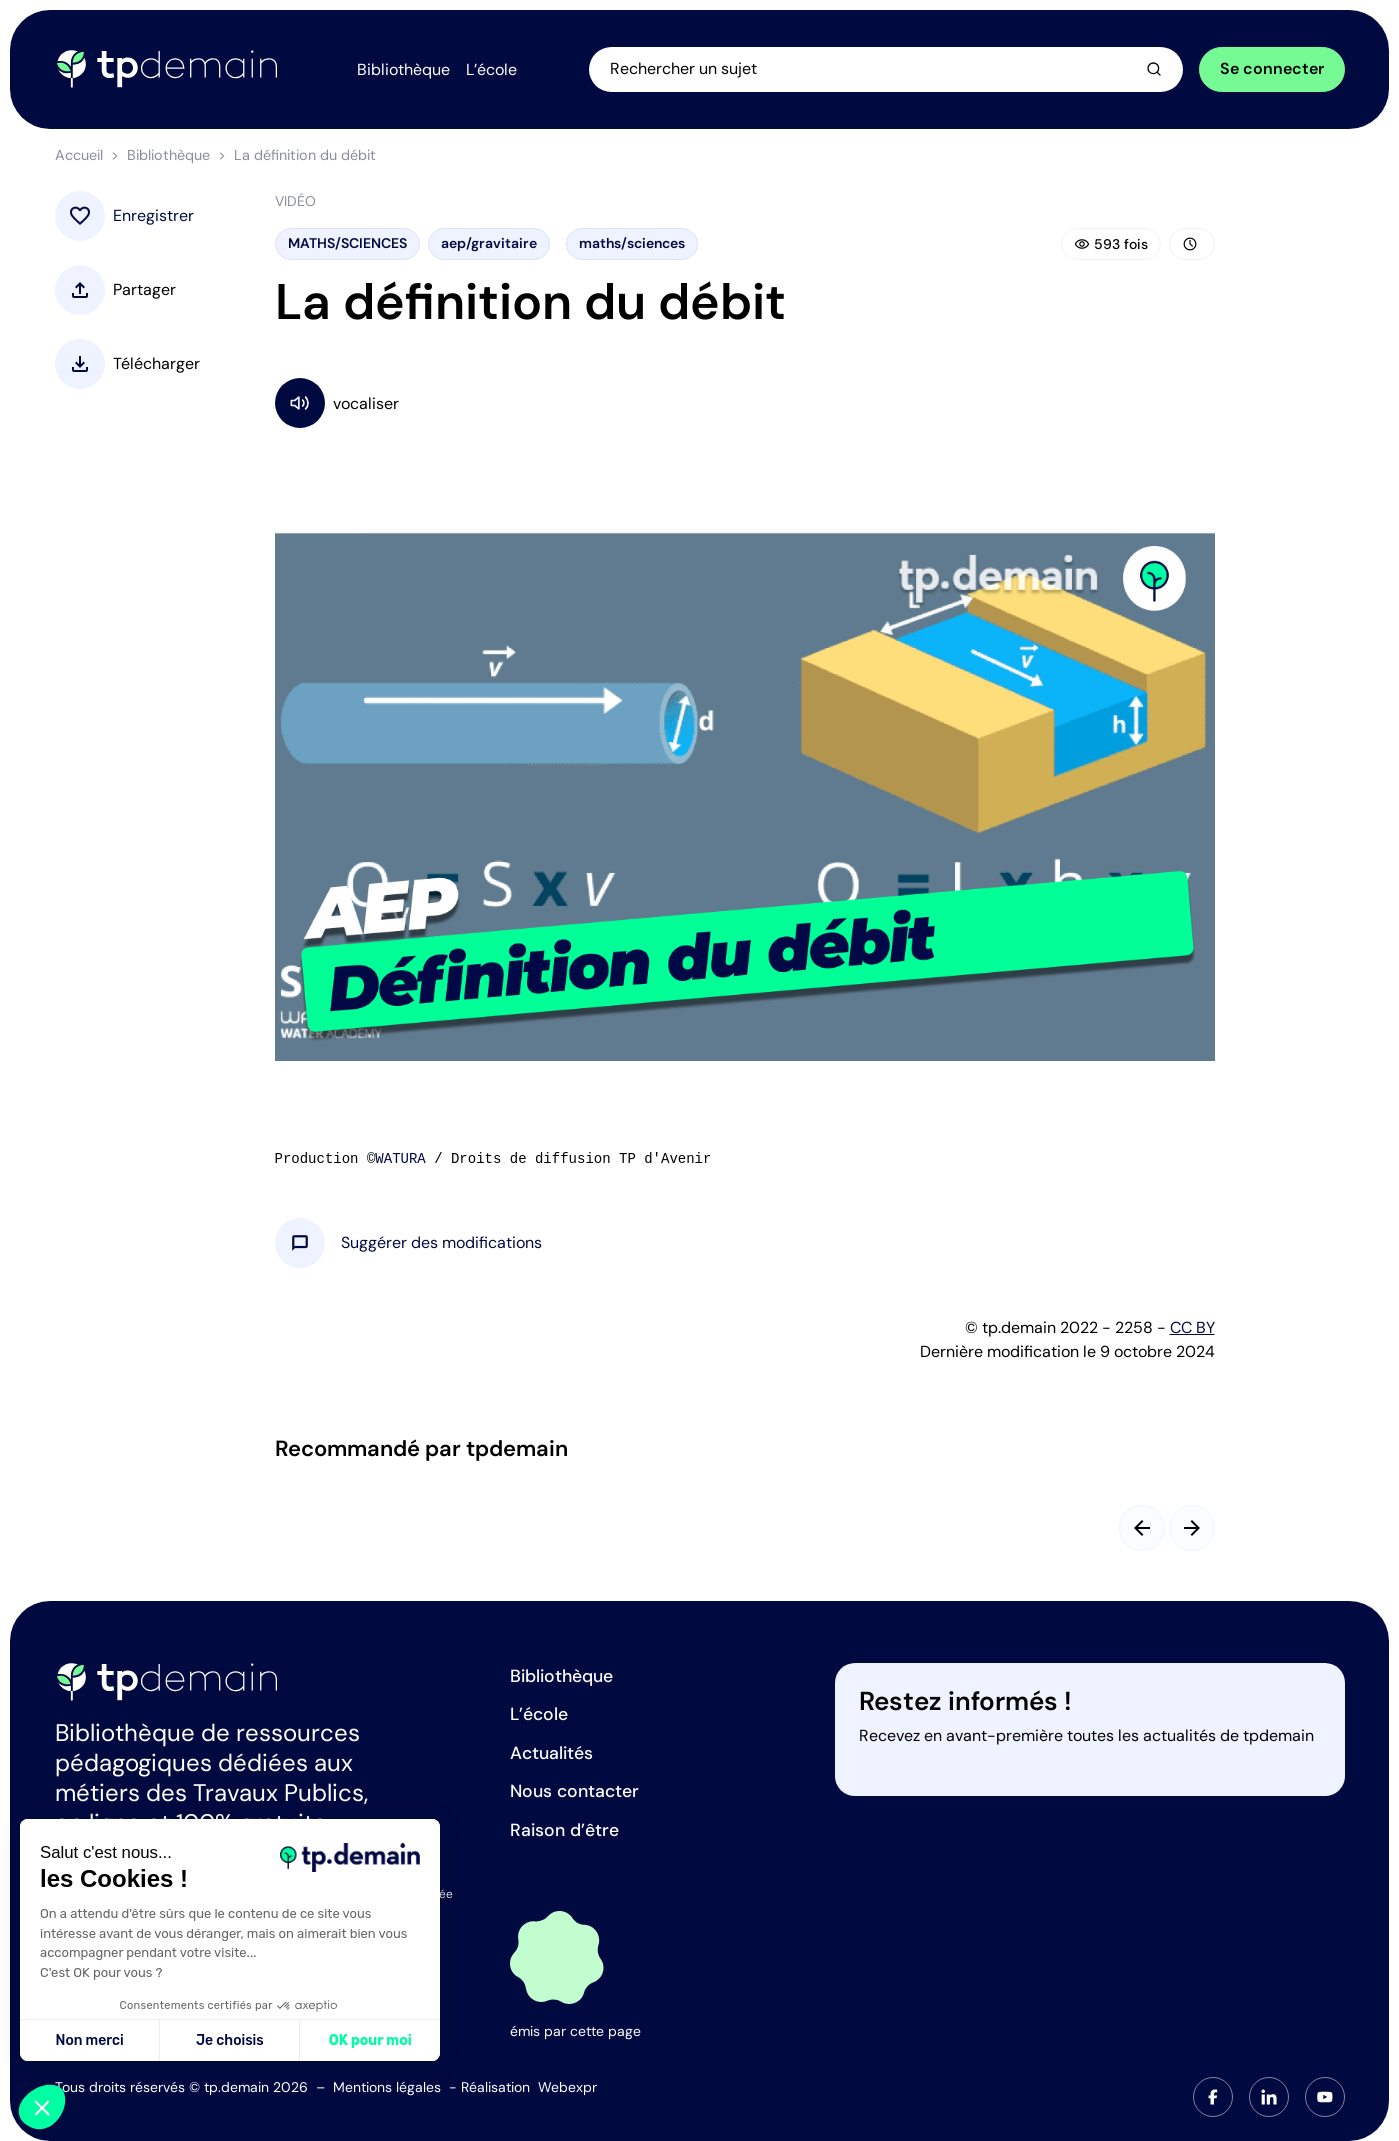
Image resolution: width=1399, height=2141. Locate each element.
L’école (539, 1714)
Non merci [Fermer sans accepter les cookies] (89, 2040)
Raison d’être (564, 1830)
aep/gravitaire (489, 243)
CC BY (1192, 1327)
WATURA (400, 1159)
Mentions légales (387, 2087)
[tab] (1213, 2097)
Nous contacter (574, 1791)
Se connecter (1272, 68)
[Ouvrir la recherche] (886, 69)
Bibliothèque (168, 155)
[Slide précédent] (1142, 1528)
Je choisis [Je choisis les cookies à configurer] (230, 2040)
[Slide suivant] (1192, 1528)
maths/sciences (632, 243)
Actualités (551, 1753)
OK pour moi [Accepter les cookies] (370, 2040)
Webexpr (567, 2087)
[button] (441, 1243)
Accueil (79, 155)
